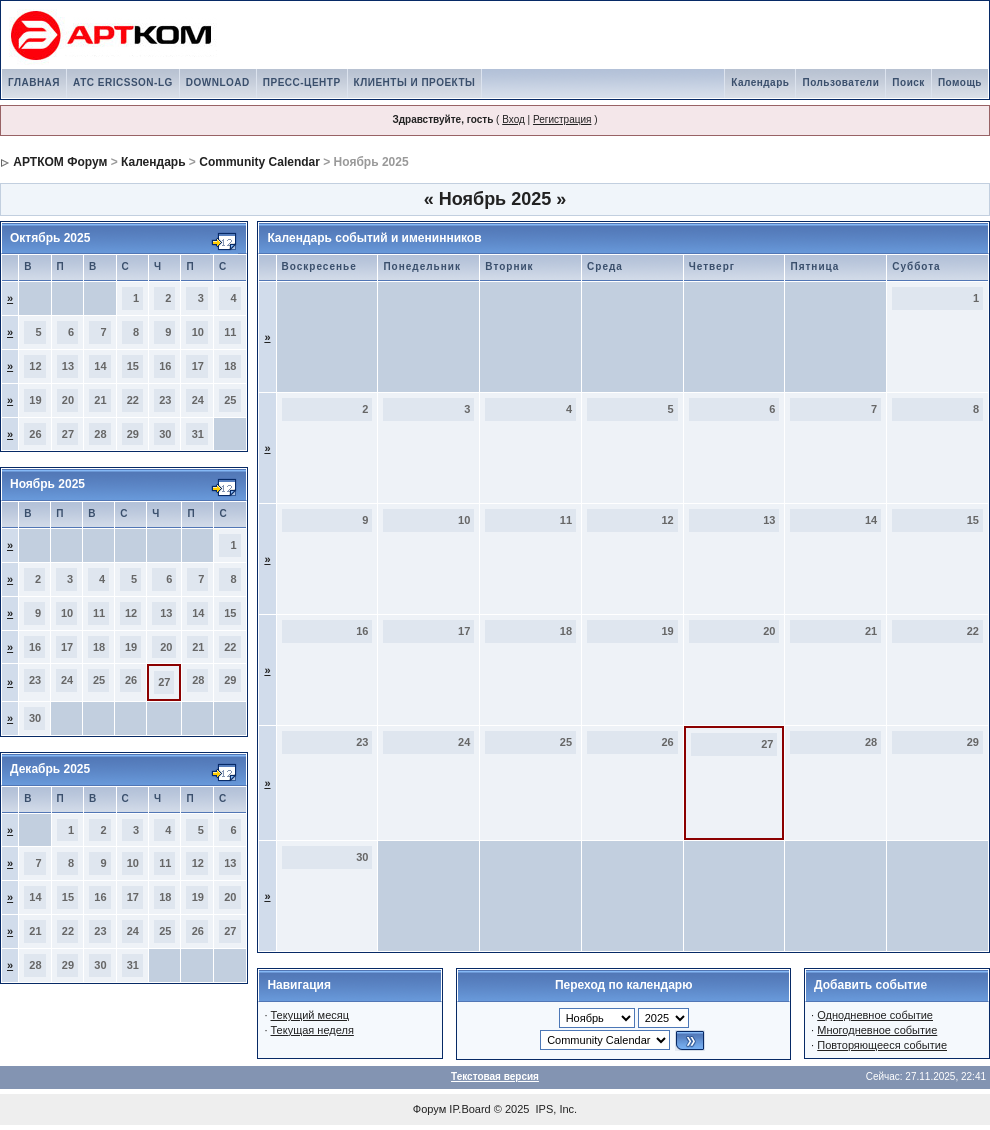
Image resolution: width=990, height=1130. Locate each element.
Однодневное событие (875, 1015)
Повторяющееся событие (882, 1045)
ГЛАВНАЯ (34, 82)
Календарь (760, 82)
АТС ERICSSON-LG (123, 82)
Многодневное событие (877, 1030)
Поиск (908, 82)
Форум (429, 1109)
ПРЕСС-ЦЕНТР (302, 82)
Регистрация (562, 119)
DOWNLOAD (218, 82)
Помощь (960, 82)
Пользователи (840, 82)
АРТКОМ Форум (60, 162)
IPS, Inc (555, 1109)
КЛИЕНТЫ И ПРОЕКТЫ (415, 82)
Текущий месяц (310, 1015)
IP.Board (469, 1109)
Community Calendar (259, 162)
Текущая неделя (312, 1030)
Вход (513, 119)
